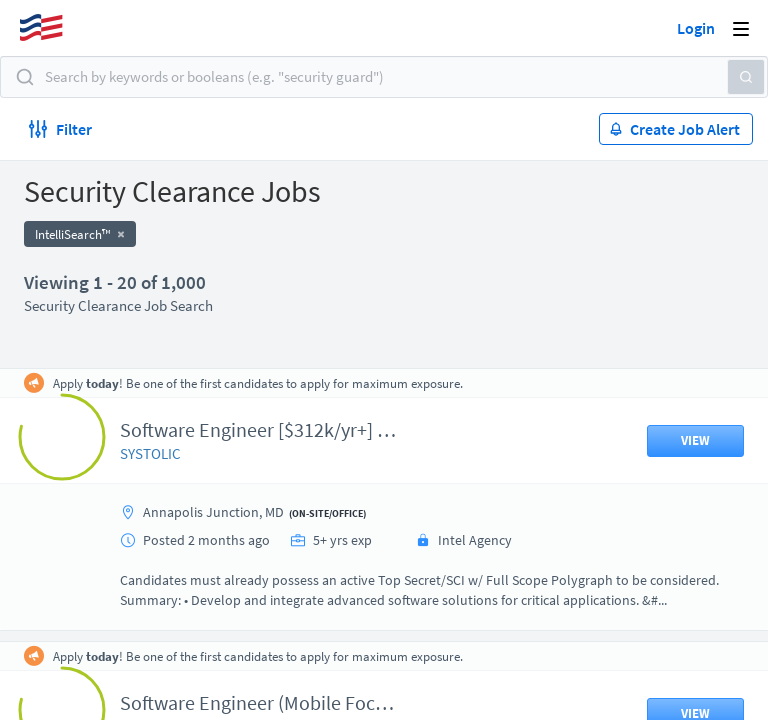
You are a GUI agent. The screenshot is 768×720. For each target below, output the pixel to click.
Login (696, 28)
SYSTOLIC (150, 453)
